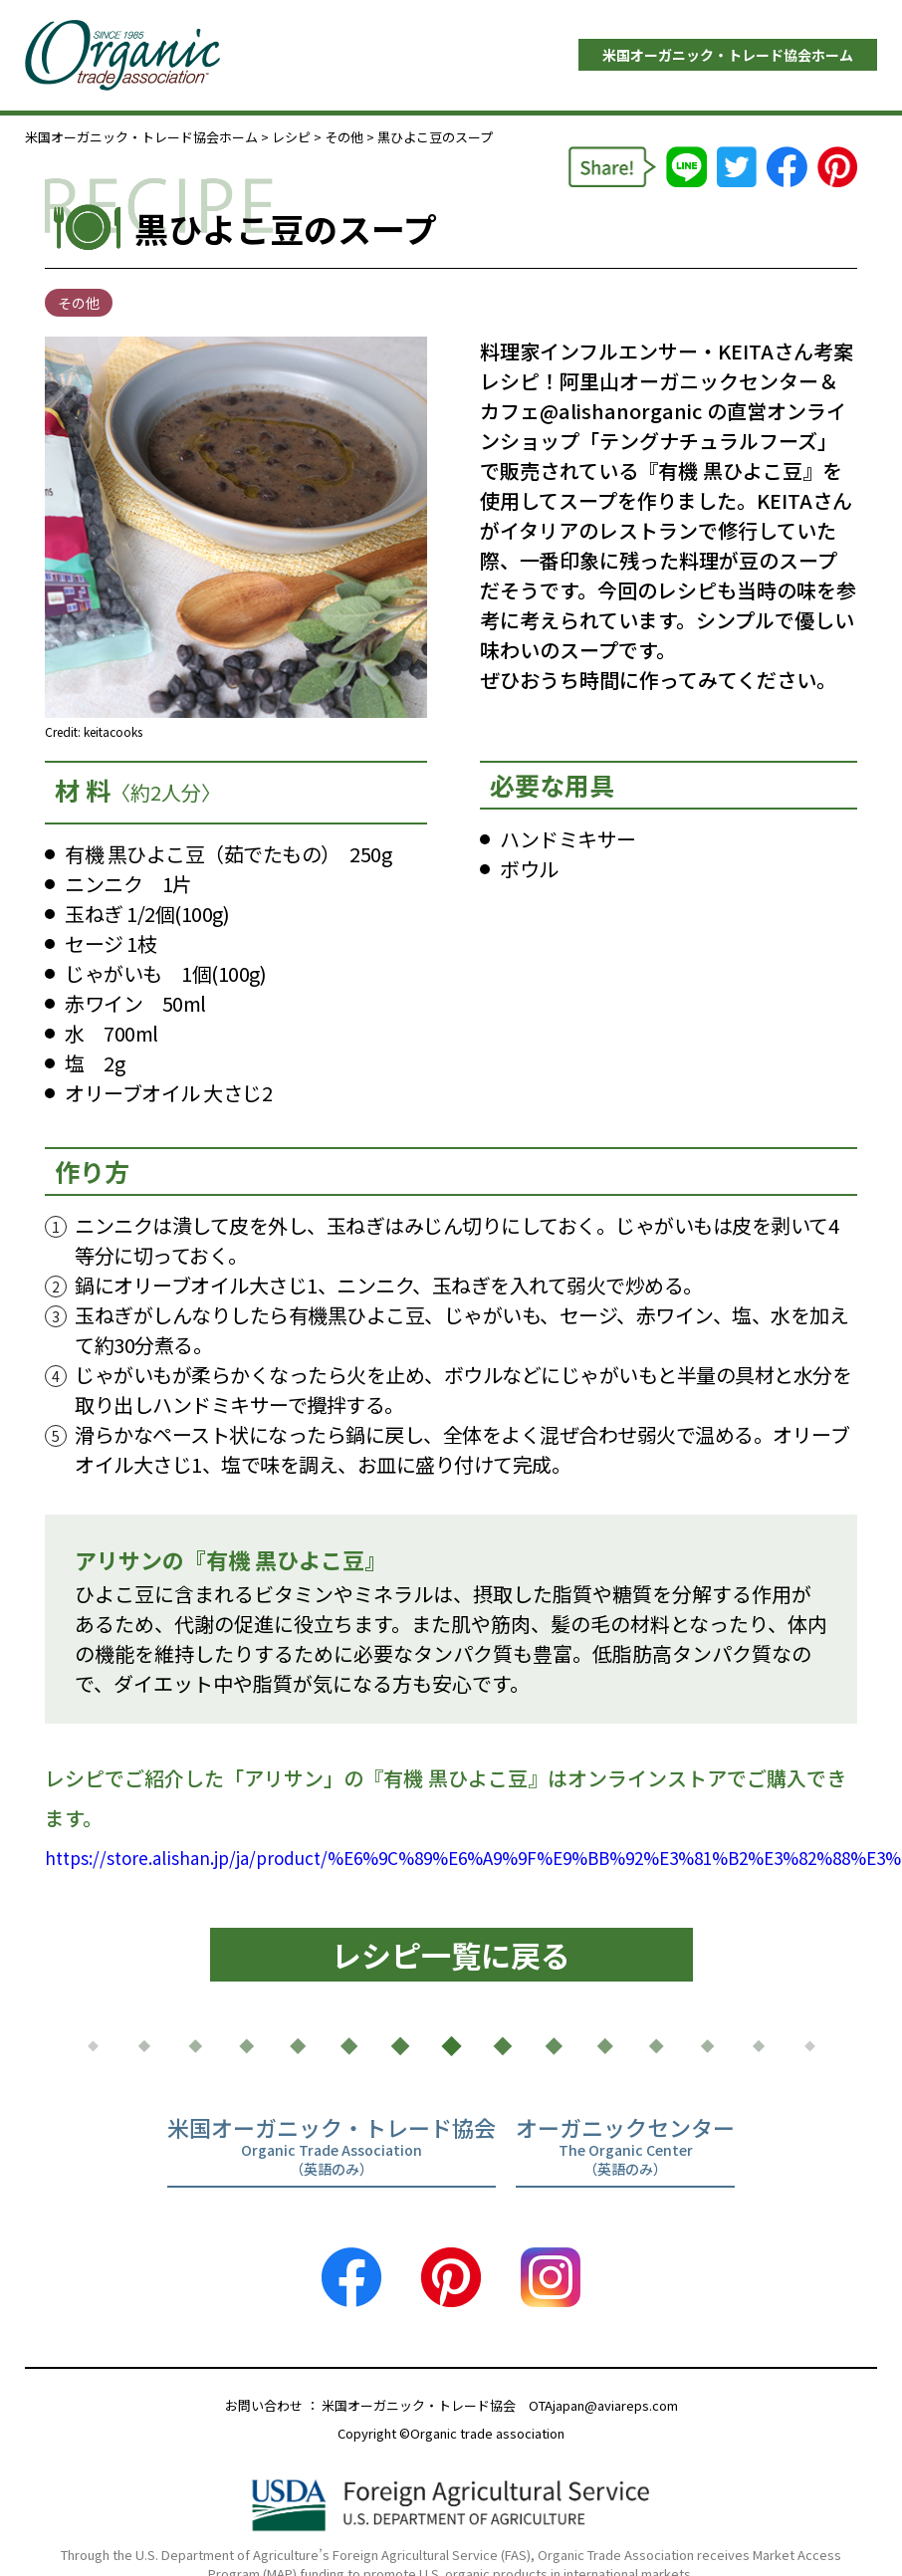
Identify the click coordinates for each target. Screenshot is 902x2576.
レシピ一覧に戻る (451, 1955)
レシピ (291, 136)
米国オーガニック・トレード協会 (331, 2147)
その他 (344, 136)
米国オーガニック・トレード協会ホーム (727, 55)
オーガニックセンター (625, 2147)
